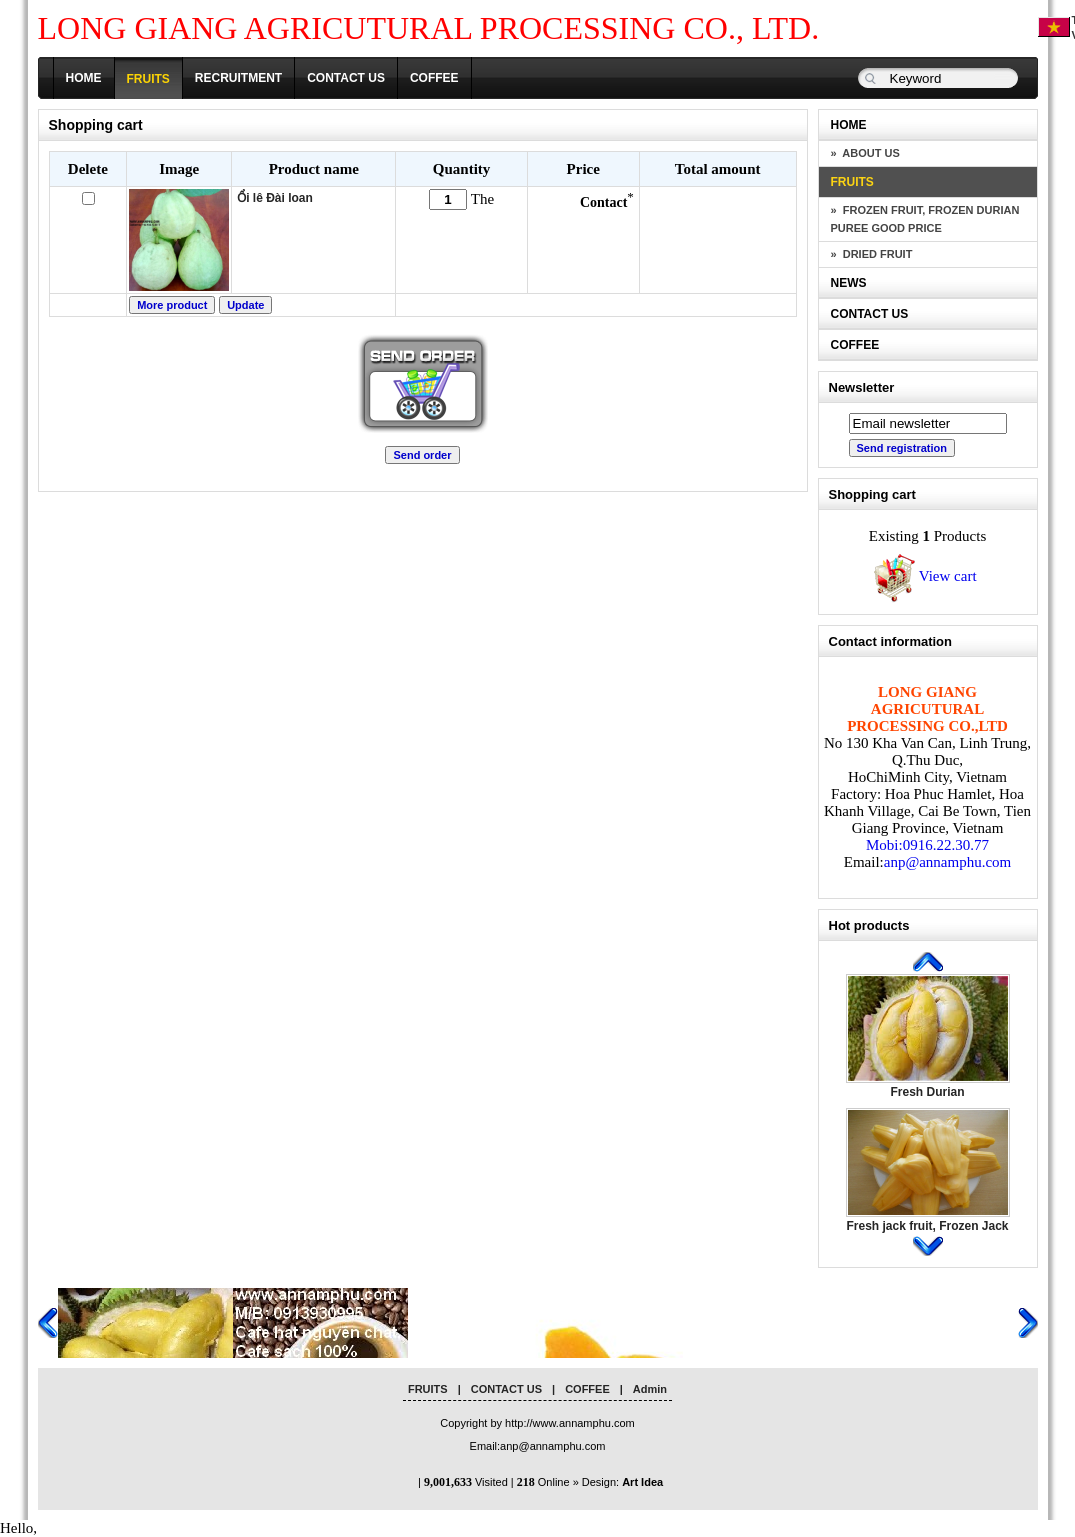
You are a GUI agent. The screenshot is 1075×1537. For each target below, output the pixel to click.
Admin (650, 1389)
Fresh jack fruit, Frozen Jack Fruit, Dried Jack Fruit (927, 1233)
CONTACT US (346, 78)
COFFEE (434, 78)
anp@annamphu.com (948, 862)
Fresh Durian (927, 1092)
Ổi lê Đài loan (275, 198)
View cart (923, 576)
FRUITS (148, 79)
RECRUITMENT (238, 78)
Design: (622, 1482)
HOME (84, 78)
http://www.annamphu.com (570, 1423)
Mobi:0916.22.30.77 (927, 845)
